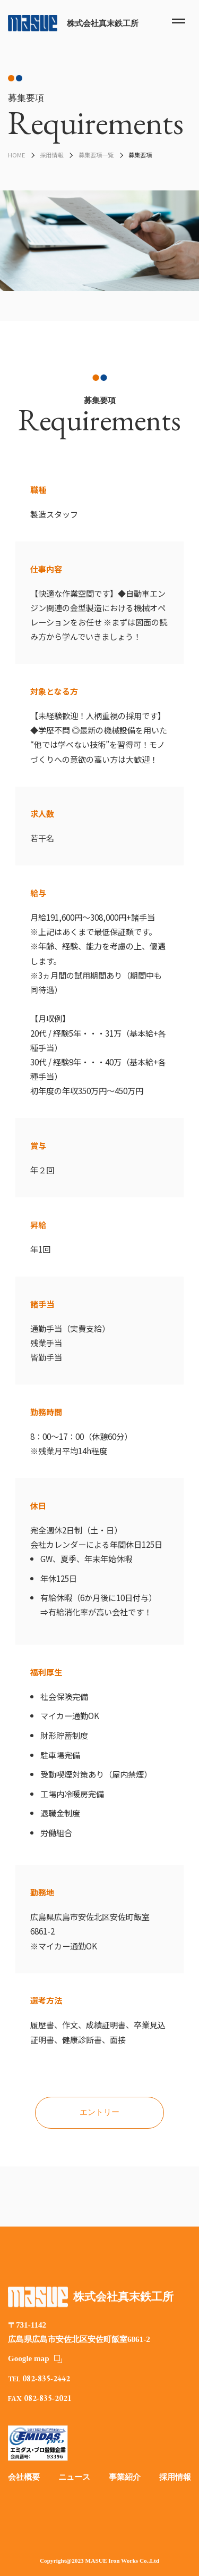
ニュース (74, 2477)
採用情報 (51, 155)
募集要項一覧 (96, 155)
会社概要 (24, 2477)
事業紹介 (125, 2477)
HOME (16, 155)
